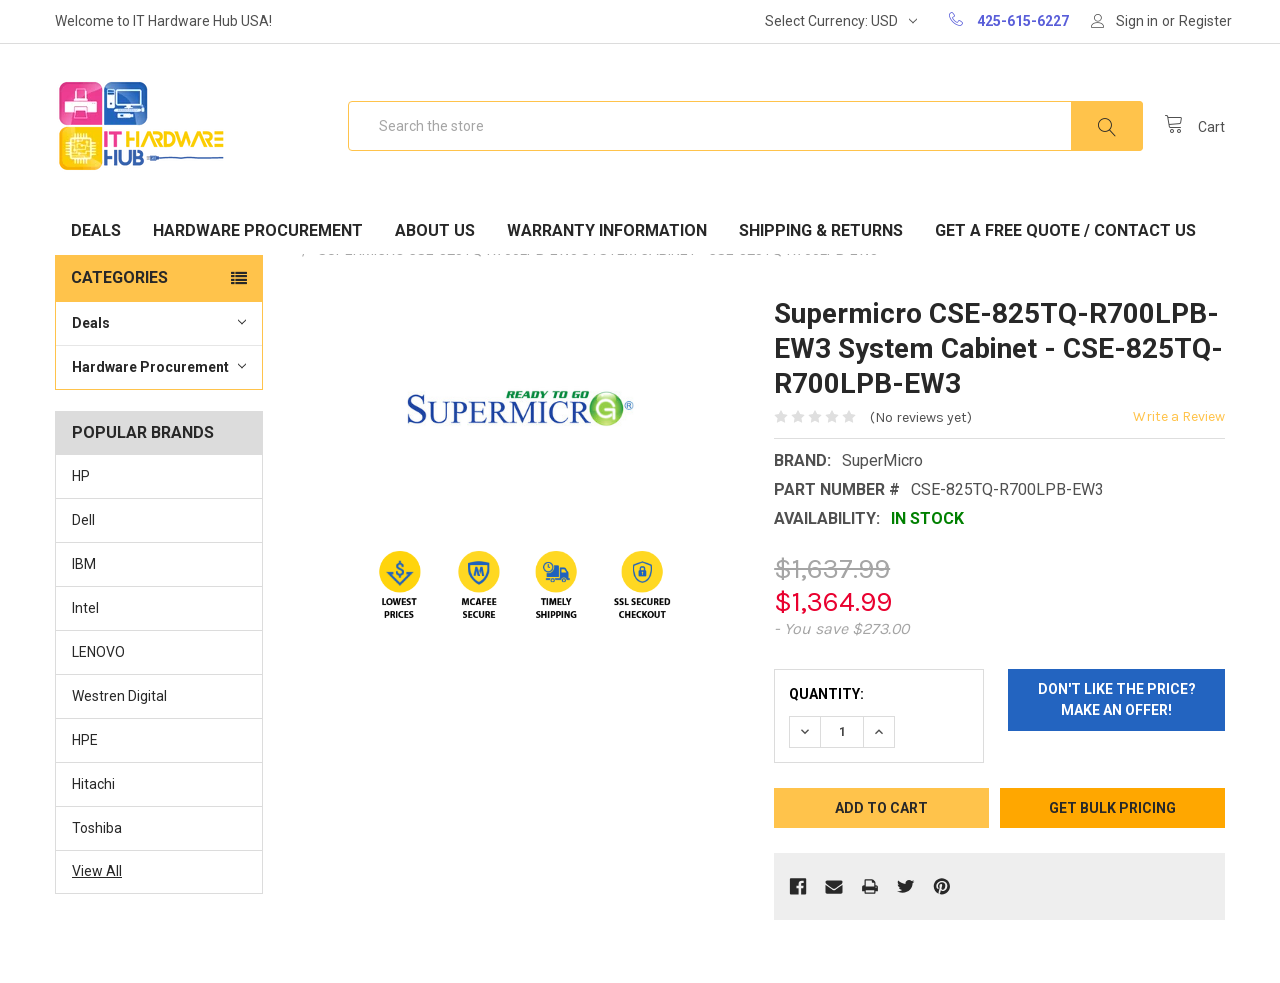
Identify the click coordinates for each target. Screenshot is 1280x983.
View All (97, 871)
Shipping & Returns (821, 230)
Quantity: (826, 694)
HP (81, 476)
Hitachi (93, 784)
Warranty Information (607, 230)
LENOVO (98, 652)
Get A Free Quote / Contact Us (1065, 230)
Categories (119, 277)
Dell (83, 520)
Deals (96, 230)
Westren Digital (119, 696)
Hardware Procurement (258, 230)
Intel (85, 608)
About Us (435, 230)
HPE (85, 740)
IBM (84, 564)
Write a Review (1179, 416)
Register (1205, 21)
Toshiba (97, 828)
